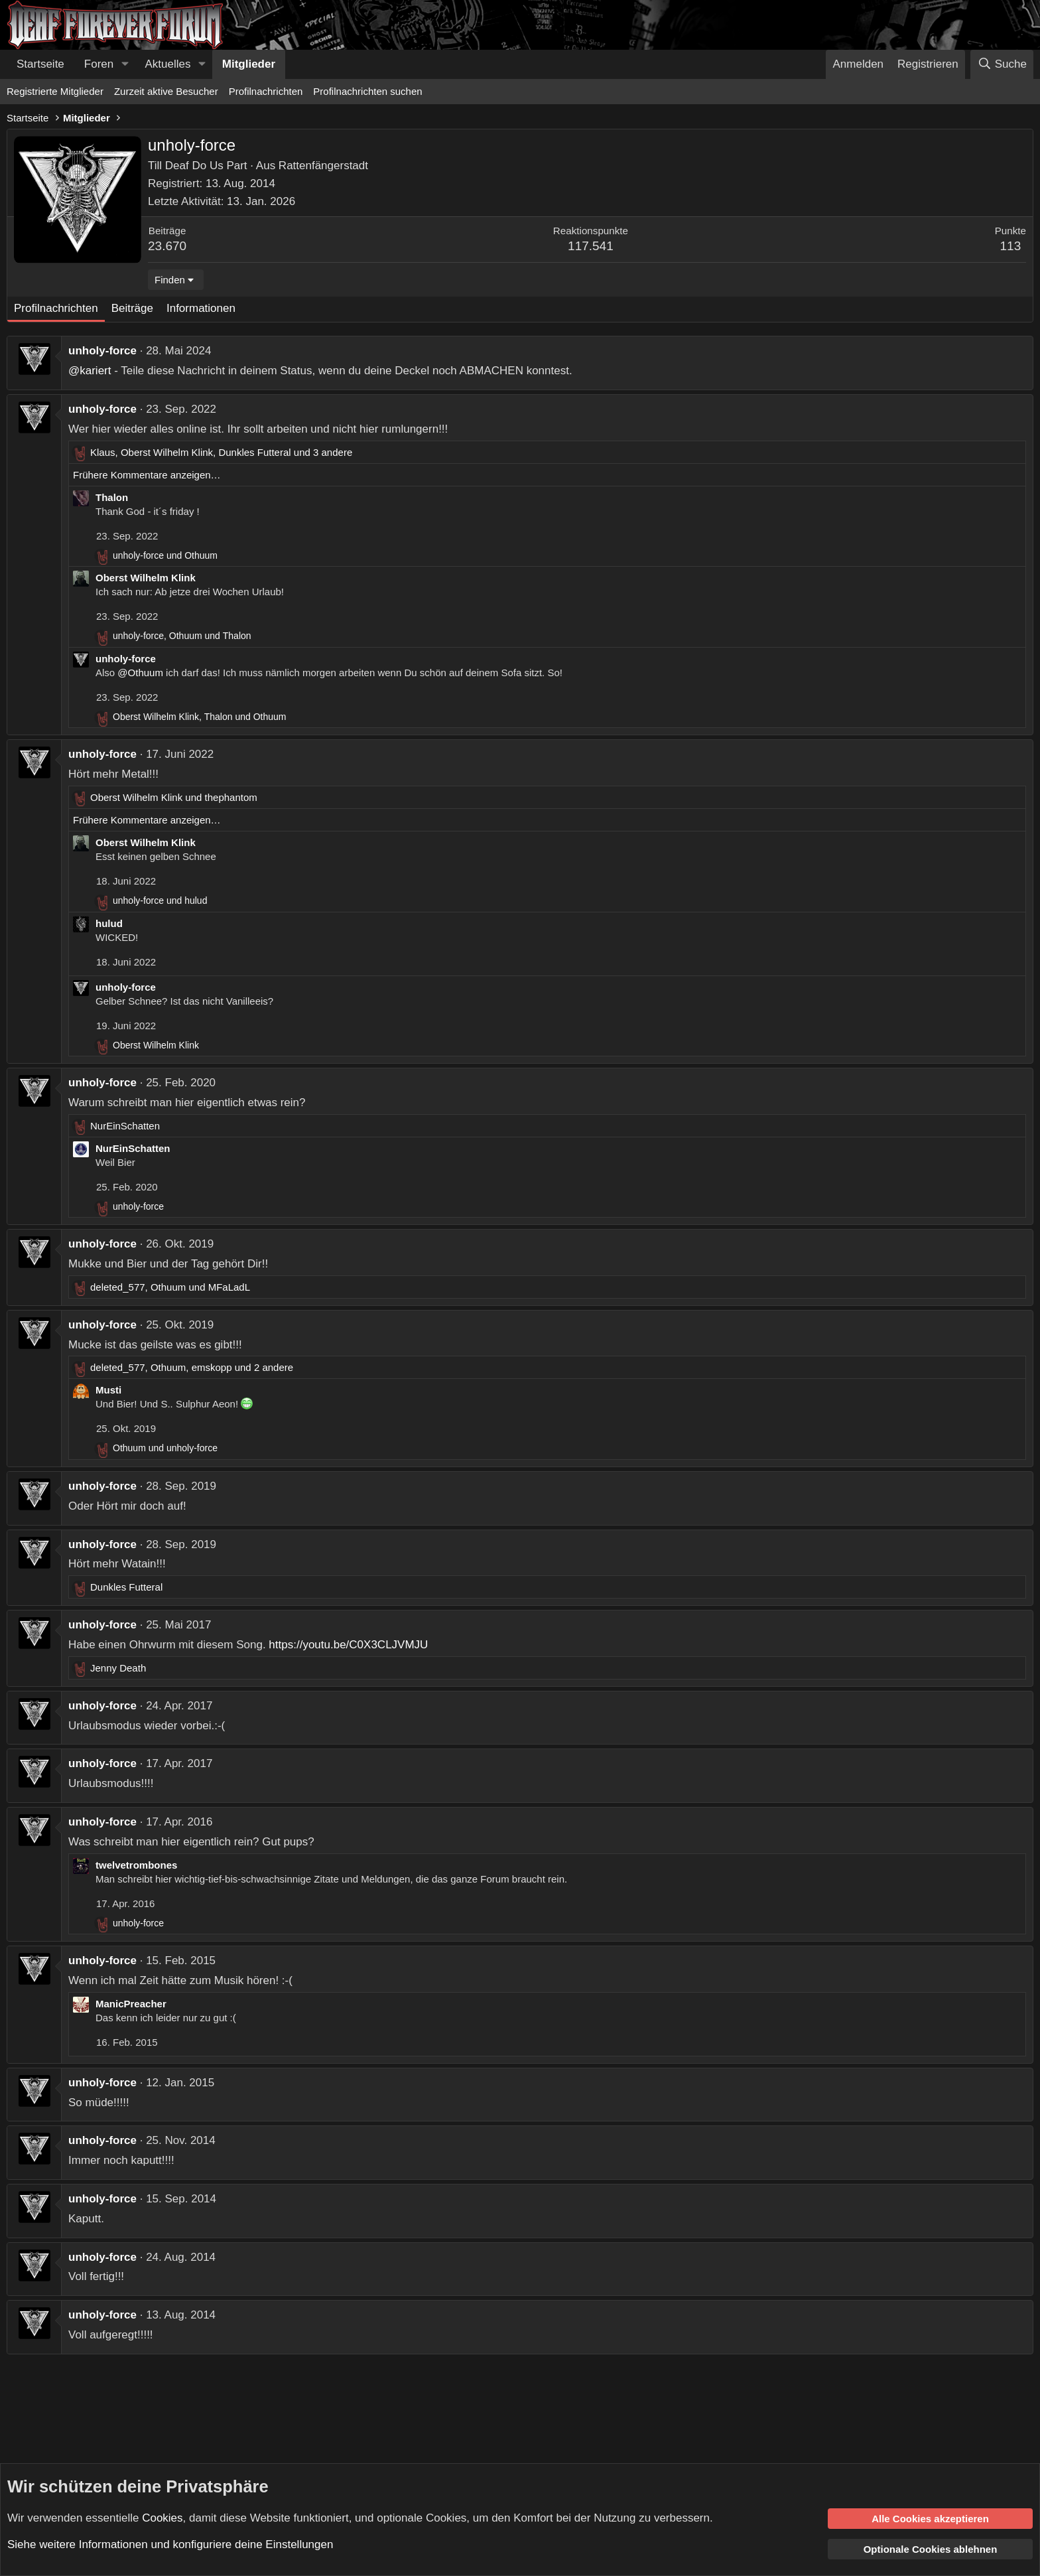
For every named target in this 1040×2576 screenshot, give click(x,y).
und (165, 555)
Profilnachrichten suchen (367, 91)
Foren (98, 64)
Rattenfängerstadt (323, 165)
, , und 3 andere (221, 452)
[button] (125, 64)
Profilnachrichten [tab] (56, 308)
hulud (109, 923)
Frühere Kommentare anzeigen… (147, 474)
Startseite (40, 64)
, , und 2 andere (191, 1367)
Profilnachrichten (266, 91)
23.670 (167, 246)
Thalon (112, 497)
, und (182, 635)
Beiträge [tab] (132, 308)
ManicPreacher (131, 2003)
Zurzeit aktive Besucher (166, 91)
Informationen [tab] (200, 308)
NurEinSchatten (133, 1148)
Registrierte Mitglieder (55, 91)
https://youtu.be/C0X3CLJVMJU (348, 1644)
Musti (108, 1389)
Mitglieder (248, 64)
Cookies (162, 2517)
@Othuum (140, 672)
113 (1010, 246)
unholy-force (102, 350)
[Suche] (1001, 64)
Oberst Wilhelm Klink (146, 577)
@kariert (89, 370)
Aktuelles (168, 64)
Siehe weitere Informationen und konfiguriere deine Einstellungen (170, 2544)
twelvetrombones (136, 1865)
